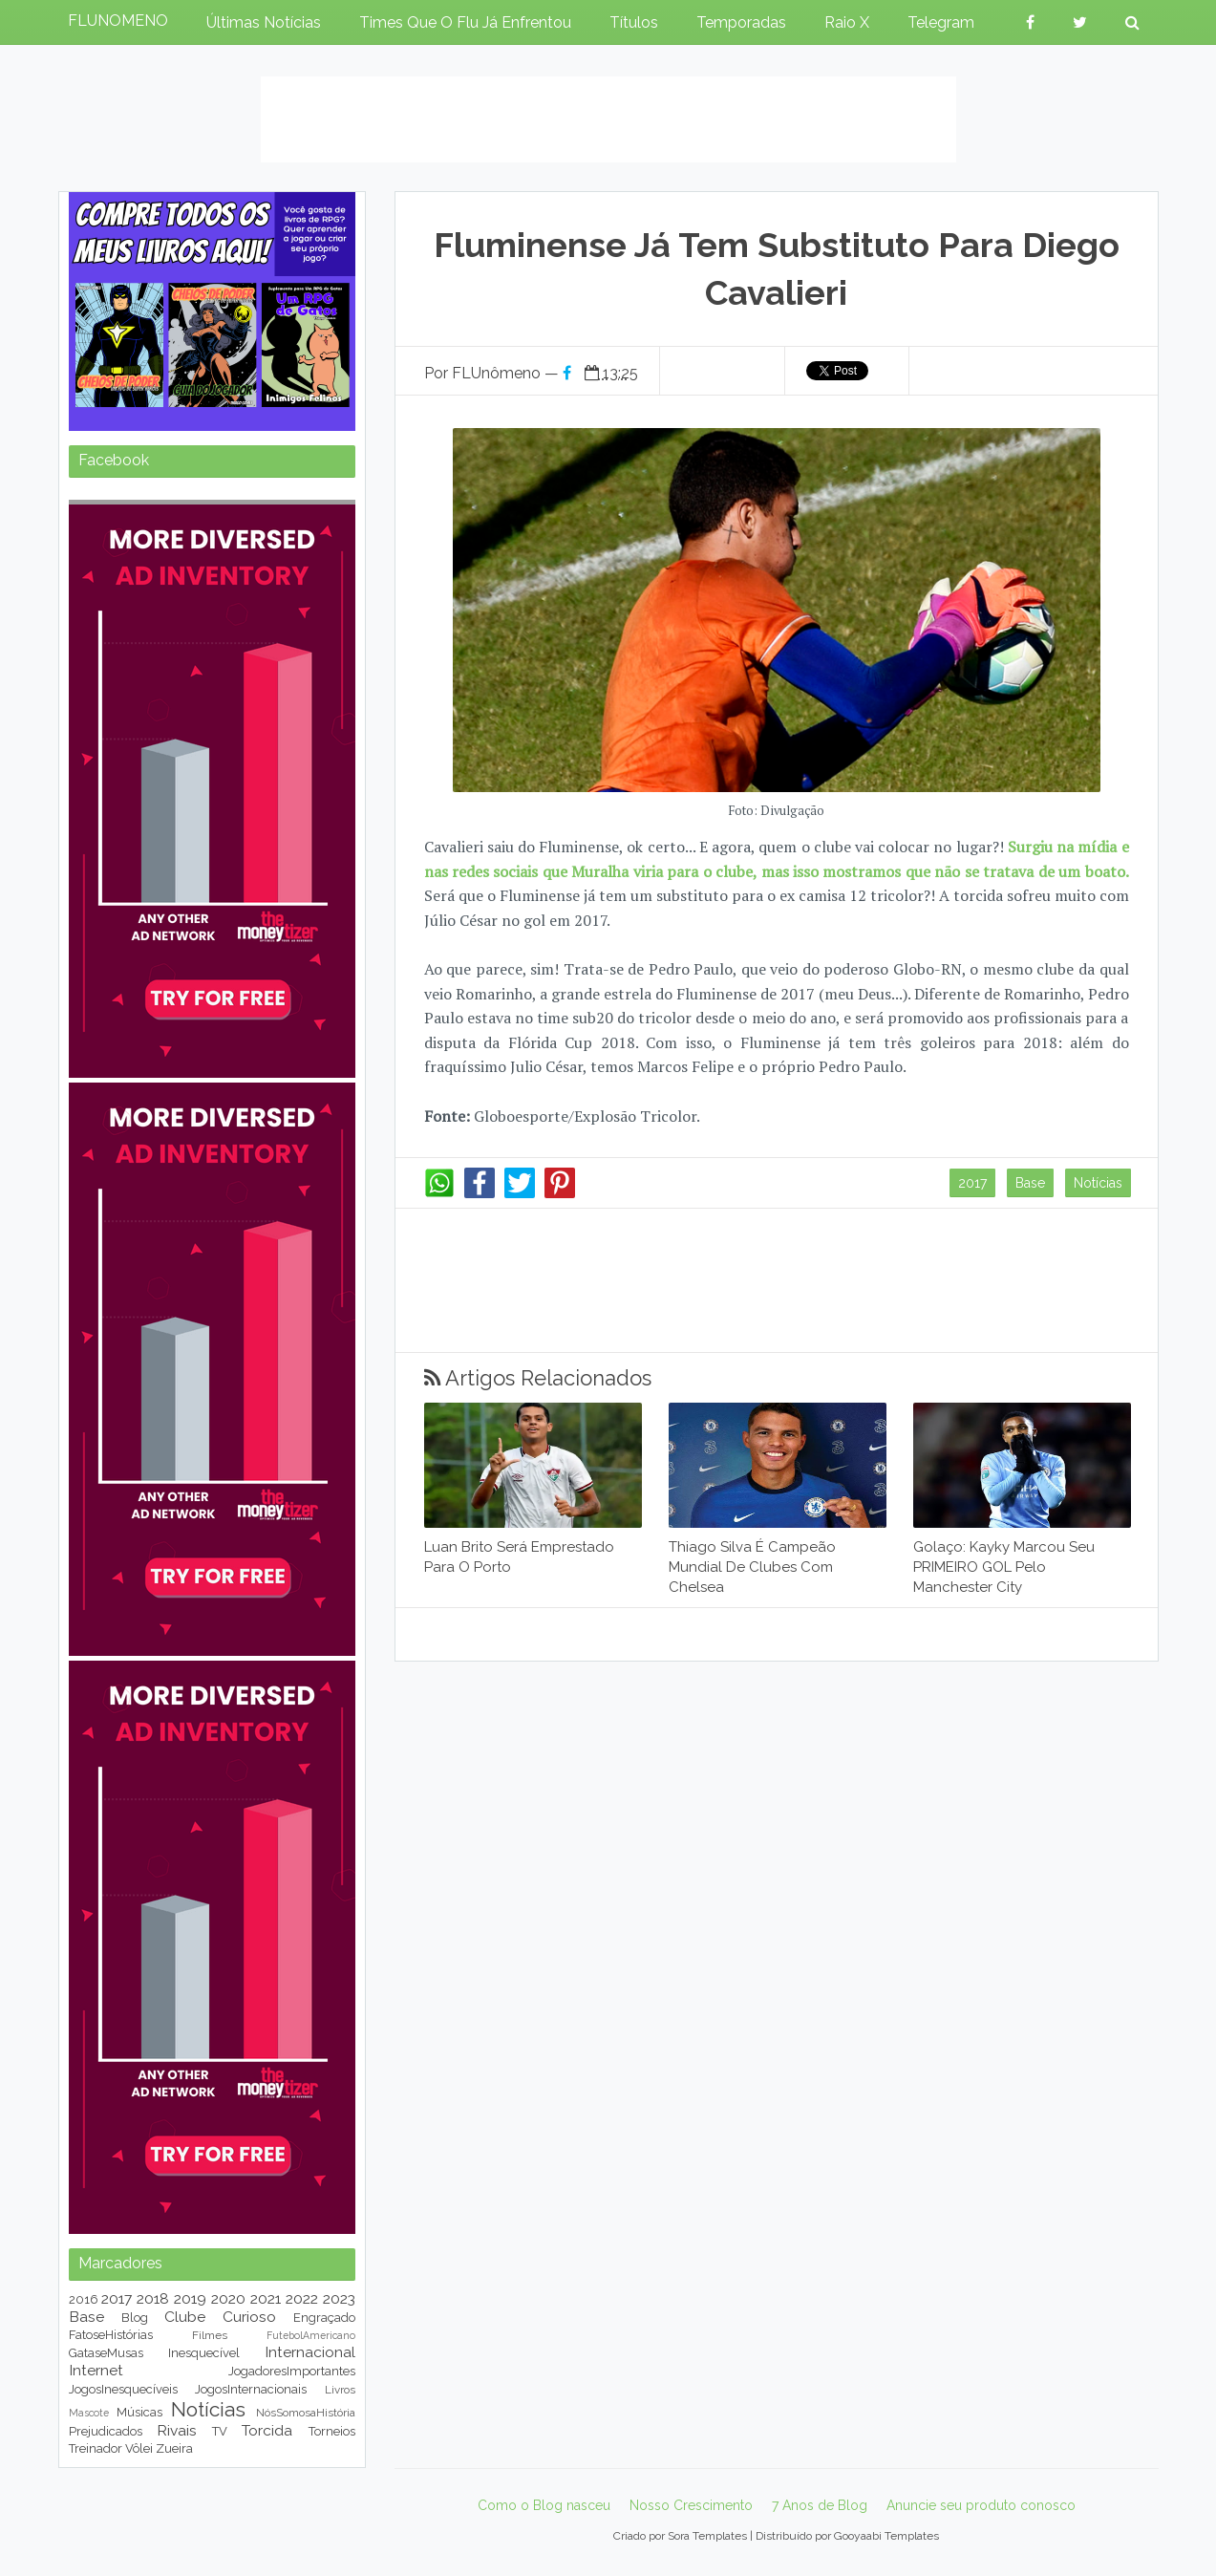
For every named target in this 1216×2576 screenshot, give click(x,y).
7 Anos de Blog (819, 2505)
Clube (184, 2317)
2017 (972, 1183)
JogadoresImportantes (291, 2371)
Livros (340, 2389)
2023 (339, 2298)
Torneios (332, 2431)
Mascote (89, 2412)
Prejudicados (105, 2431)
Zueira (174, 2448)
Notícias (1098, 1183)
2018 (153, 2298)
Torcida (267, 2430)
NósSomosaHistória (305, 2412)
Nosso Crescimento (691, 2505)
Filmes (209, 2335)
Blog (134, 2317)
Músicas (139, 2412)
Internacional (310, 2352)
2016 (83, 2299)
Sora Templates (707, 2536)
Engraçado (324, 2317)
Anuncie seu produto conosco (981, 2505)
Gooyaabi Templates (886, 2536)
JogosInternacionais (251, 2389)
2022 (302, 2298)
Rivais (177, 2430)
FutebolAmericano (311, 2335)
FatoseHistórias (111, 2335)
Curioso (249, 2317)
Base (1030, 1183)
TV (219, 2431)
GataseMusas (106, 2353)
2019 (190, 2298)
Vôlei (139, 2448)
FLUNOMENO (118, 20)
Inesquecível (204, 2353)
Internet (96, 2370)
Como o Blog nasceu (544, 2505)
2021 (265, 2298)
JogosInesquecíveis (123, 2389)
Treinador (95, 2448)
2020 (228, 2298)
